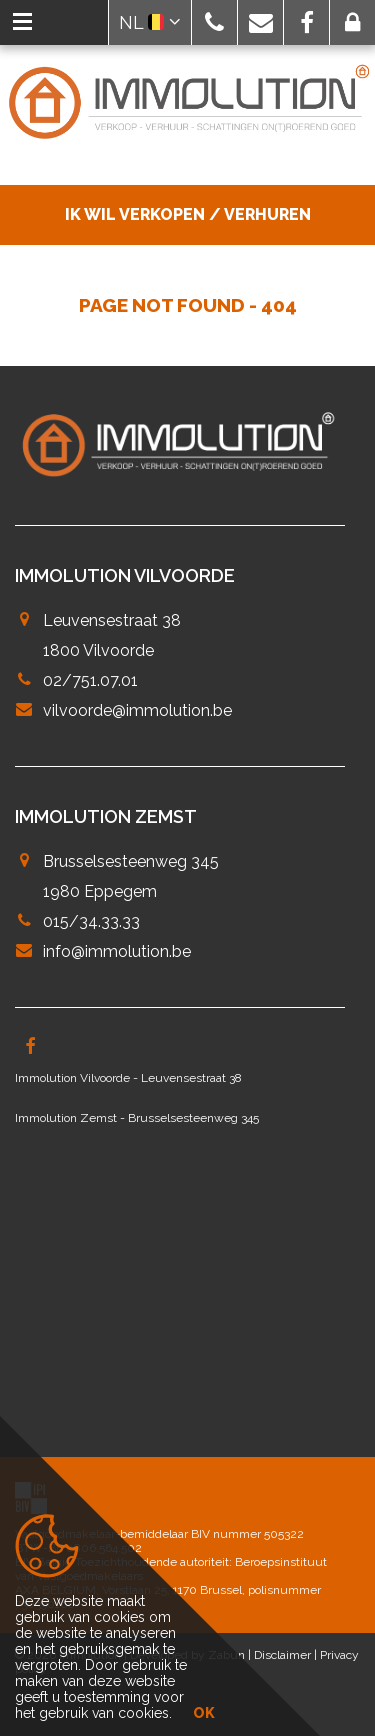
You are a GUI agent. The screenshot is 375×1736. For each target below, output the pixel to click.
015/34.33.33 (91, 921)
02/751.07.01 (90, 680)
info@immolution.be (117, 951)
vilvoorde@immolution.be (137, 710)
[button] (214, 22)
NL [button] (150, 22)
